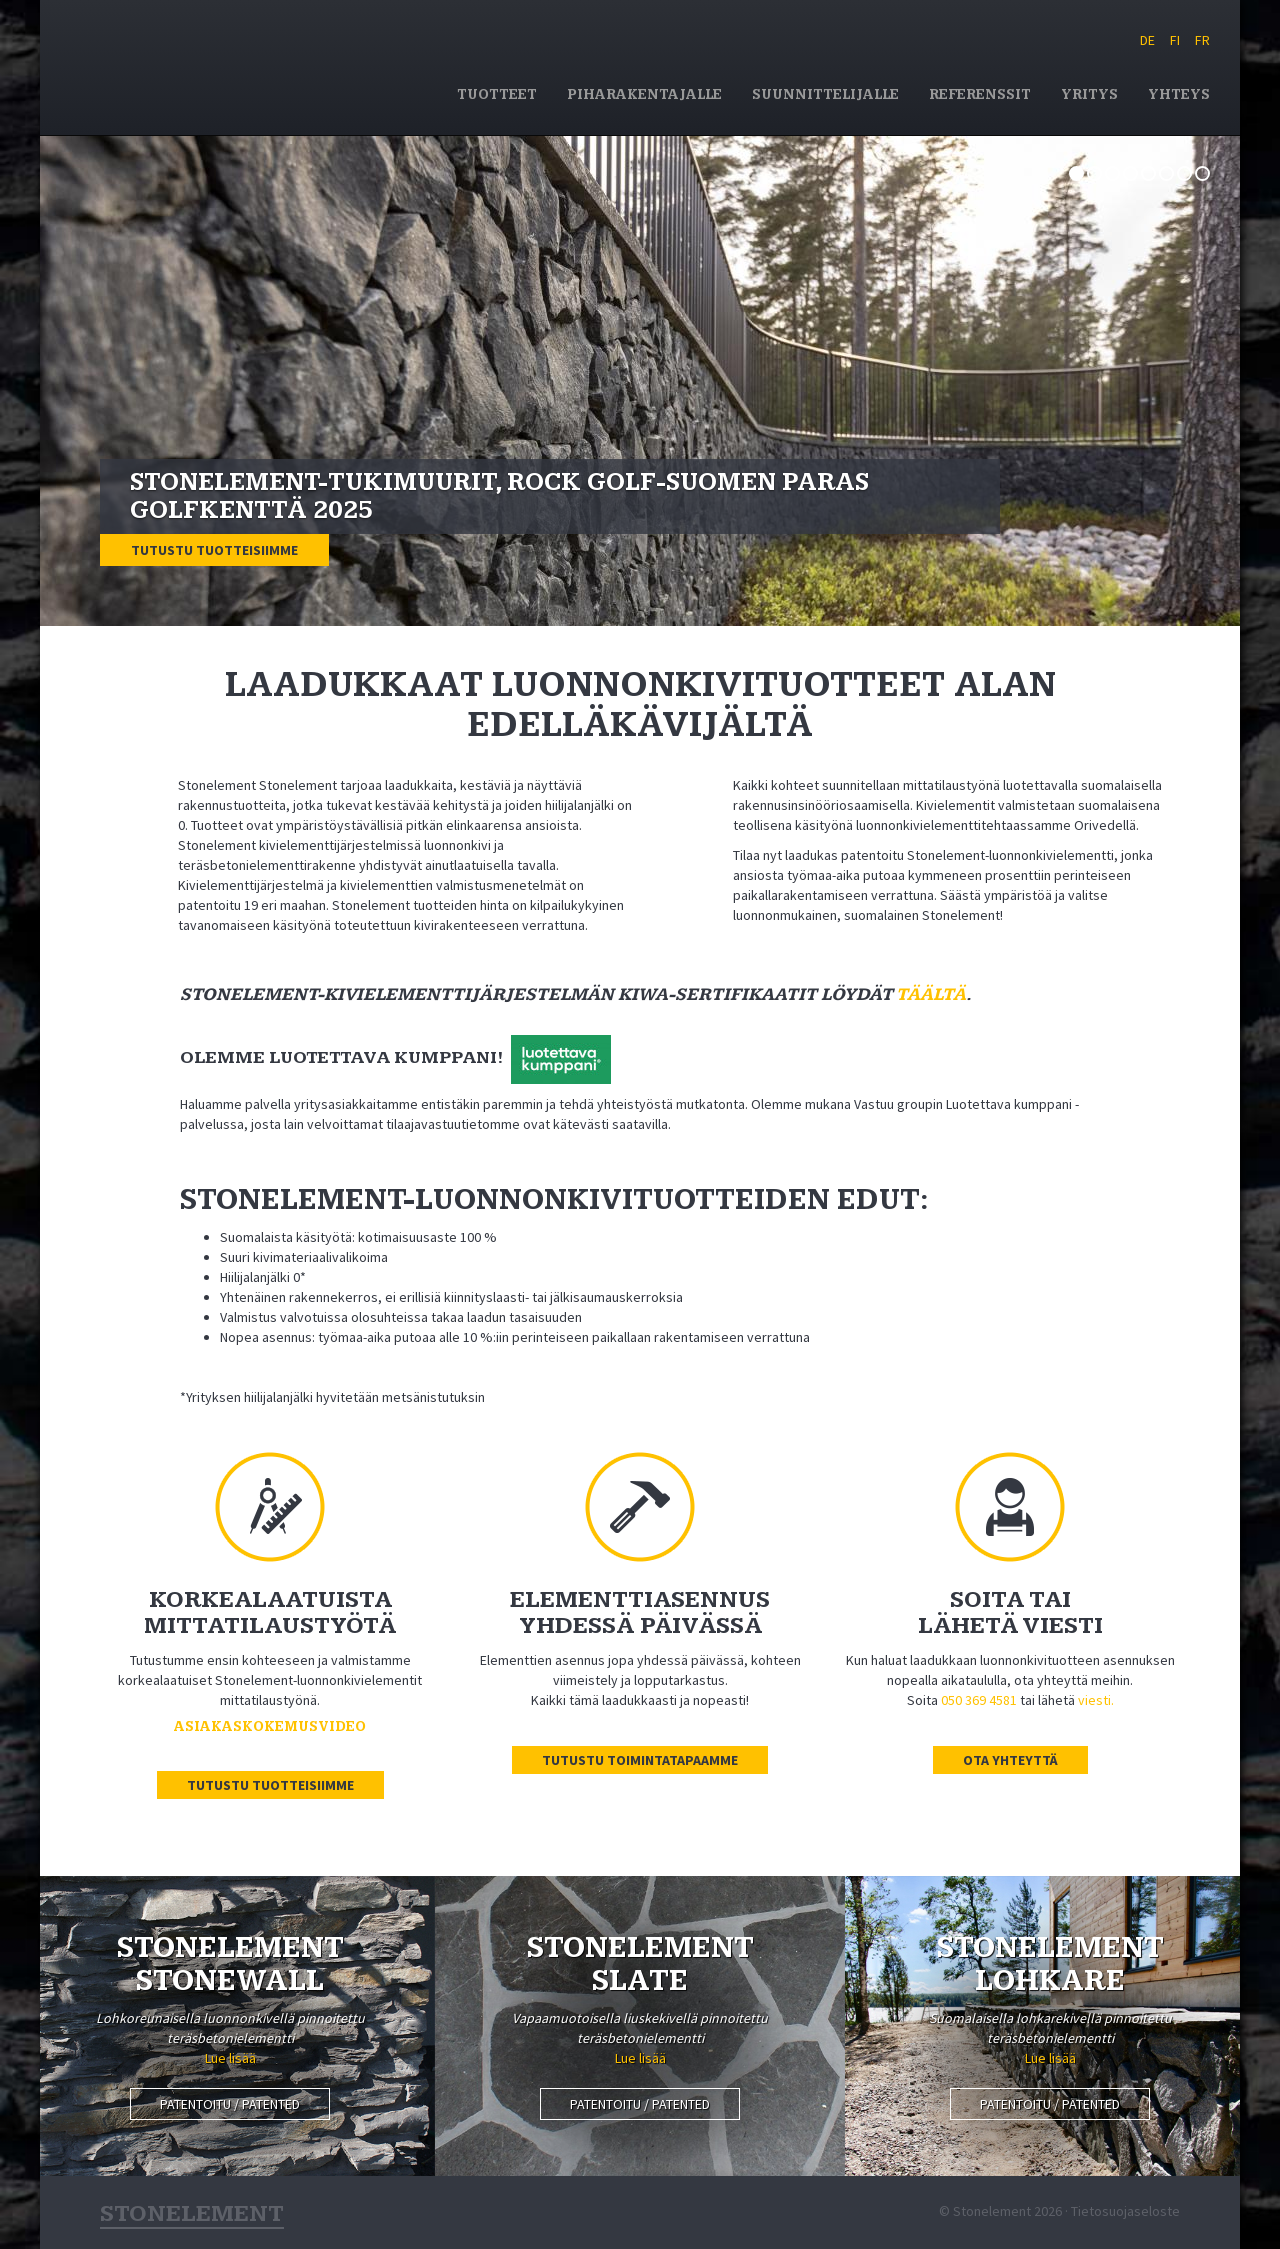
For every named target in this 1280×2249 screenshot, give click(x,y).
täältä (931, 994)
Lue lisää (230, 2058)
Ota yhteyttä (1010, 1760)
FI (1175, 40)
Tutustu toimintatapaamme (640, 1760)
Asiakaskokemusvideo (270, 1727)
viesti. (1096, 1700)
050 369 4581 (979, 1700)
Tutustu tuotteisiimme (214, 550)
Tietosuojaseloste (1125, 2211)
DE (1147, 40)
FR (1202, 40)
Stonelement (246, 63)
